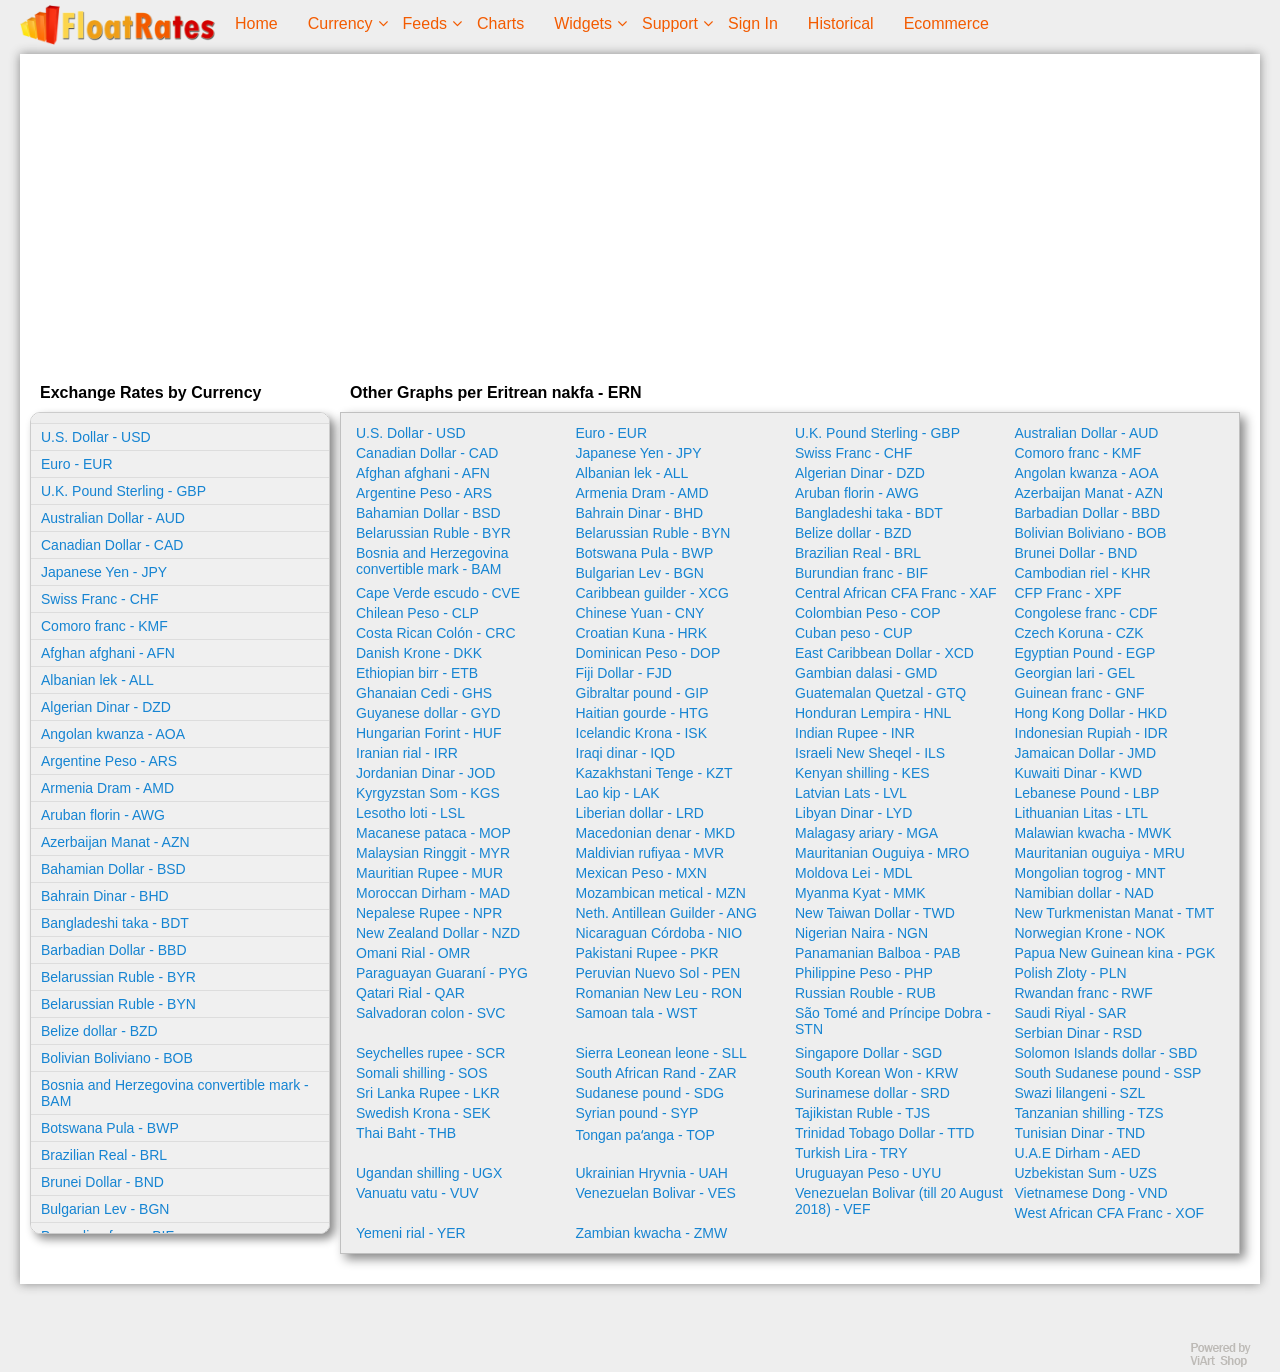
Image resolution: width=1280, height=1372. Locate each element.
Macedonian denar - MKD (656, 833)
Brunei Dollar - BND (102, 1182)
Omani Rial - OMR (413, 953)
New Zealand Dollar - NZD (438, 933)
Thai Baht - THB (406, 1133)
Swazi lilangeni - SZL (1080, 1093)
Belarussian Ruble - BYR (118, 977)
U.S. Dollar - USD (96, 437)
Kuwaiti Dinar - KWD (1079, 773)
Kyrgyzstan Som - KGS (428, 793)
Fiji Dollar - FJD (624, 673)
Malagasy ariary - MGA (866, 833)
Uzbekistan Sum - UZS (1086, 1173)
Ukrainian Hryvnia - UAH (652, 1173)
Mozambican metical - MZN (661, 893)
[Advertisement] (640, 214)
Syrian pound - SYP (637, 1113)
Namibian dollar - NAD (1084, 893)
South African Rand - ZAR (656, 1073)
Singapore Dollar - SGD (868, 1053)
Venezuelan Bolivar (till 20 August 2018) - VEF (899, 1201)
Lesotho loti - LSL (410, 813)
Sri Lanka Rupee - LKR (428, 1093)
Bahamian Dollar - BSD (113, 869)
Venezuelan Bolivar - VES (656, 1193)
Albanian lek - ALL (97, 680)
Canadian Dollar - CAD (112, 545)
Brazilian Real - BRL (104, 1155)
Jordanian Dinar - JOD (425, 773)
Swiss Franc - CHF (99, 599)
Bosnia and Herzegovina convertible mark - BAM (175, 1093)
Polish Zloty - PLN (1071, 973)
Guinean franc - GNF (1080, 693)
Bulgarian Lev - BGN (105, 1209)
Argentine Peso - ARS (109, 761)
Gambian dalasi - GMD (866, 673)
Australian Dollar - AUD (113, 518)
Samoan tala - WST (637, 1013)
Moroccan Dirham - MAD (433, 893)
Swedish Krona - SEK (423, 1113)
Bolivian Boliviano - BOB (117, 1058)
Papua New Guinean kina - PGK (1115, 953)
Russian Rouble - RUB (865, 993)
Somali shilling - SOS (422, 1073)
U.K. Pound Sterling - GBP (123, 491)
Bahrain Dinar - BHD (105, 896)
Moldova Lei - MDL (854, 873)
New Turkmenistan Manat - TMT (1115, 913)
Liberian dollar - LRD (640, 813)
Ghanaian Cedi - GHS (424, 693)
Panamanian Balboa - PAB (878, 953)
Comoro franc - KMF (104, 626)
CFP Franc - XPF (1068, 593)
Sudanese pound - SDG (650, 1093)
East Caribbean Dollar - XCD (884, 653)
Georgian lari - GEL (1075, 673)
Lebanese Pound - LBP (1087, 793)
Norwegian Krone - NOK (1090, 933)
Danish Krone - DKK (419, 653)
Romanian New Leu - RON (659, 993)
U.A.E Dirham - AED (1078, 1153)
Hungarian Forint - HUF (429, 733)
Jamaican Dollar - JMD (1086, 753)
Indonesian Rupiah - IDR (1091, 733)
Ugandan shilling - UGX (429, 1173)
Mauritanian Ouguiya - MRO (882, 853)
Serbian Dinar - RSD (1079, 1033)
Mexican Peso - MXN (641, 873)
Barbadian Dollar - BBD (114, 950)
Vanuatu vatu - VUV (417, 1193)
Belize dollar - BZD (99, 1031)
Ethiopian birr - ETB (417, 673)
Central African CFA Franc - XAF (896, 593)
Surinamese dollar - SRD (872, 1093)
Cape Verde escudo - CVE (438, 593)
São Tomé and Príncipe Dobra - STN (893, 1021)
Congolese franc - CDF (1086, 613)
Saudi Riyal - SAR (1071, 1013)
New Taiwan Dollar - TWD (875, 913)
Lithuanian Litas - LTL (1082, 813)
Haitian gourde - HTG (642, 713)
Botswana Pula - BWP (110, 1128)
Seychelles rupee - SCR (430, 1053)
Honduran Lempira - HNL (873, 713)
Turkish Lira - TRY (851, 1153)
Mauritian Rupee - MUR (429, 873)
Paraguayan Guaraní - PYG (442, 973)
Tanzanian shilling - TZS (1089, 1113)
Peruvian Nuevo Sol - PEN (658, 973)
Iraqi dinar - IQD (626, 753)
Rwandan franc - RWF (1084, 993)
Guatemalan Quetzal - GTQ (880, 693)
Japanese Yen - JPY (104, 572)
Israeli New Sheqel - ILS (870, 753)
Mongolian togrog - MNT (1090, 873)
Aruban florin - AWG (103, 815)
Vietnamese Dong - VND (1091, 1193)
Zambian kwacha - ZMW (652, 1233)
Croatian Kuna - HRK (642, 633)
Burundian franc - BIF (861, 573)
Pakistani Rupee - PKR (647, 953)
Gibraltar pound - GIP (642, 693)
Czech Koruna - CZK (1079, 633)
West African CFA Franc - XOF (1110, 1213)
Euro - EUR (77, 464)
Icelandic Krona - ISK (642, 733)
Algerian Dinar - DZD (106, 707)
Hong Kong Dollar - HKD (1091, 713)
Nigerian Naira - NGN (861, 933)
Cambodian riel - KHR (1083, 573)
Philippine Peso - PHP (864, 973)
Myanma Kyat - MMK (860, 893)
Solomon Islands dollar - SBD (1106, 1053)
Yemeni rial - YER (411, 1233)
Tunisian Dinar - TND (1080, 1133)
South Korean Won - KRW (876, 1073)
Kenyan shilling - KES (862, 773)
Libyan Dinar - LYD (853, 813)
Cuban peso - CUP (854, 633)
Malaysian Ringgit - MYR (433, 853)
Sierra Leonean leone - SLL (661, 1053)
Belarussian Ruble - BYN (118, 1004)
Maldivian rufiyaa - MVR (650, 853)
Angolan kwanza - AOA (113, 734)
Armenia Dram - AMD (107, 788)
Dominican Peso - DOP (648, 653)
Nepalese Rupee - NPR (429, 913)
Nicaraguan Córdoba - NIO (659, 933)
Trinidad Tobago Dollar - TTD (884, 1133)
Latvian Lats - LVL (851, 793)
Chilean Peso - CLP (417, 613)
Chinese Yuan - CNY (640, 613)
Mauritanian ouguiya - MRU (1100, 853)
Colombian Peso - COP (868, 613)
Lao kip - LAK (618, 793)
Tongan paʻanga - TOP (645, 1135)
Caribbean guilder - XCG (652, 593)
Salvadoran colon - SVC (430, 1013)
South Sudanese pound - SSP (1108, 1073)
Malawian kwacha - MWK (1093, 833)
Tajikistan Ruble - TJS (862, 1113)
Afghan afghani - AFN (108, 653)
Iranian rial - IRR (407, 753)
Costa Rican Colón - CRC (436, 633)
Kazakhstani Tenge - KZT (654, 773)
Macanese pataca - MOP (433, 833)
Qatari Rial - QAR (410, 993)
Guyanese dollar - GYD (428, 713)
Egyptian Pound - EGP (1085, 653)
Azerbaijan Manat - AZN (115, 842)
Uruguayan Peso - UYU (868, 1173)
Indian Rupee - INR (855, 733)
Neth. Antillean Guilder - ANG (666, 913)
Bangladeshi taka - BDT (115, 923)
